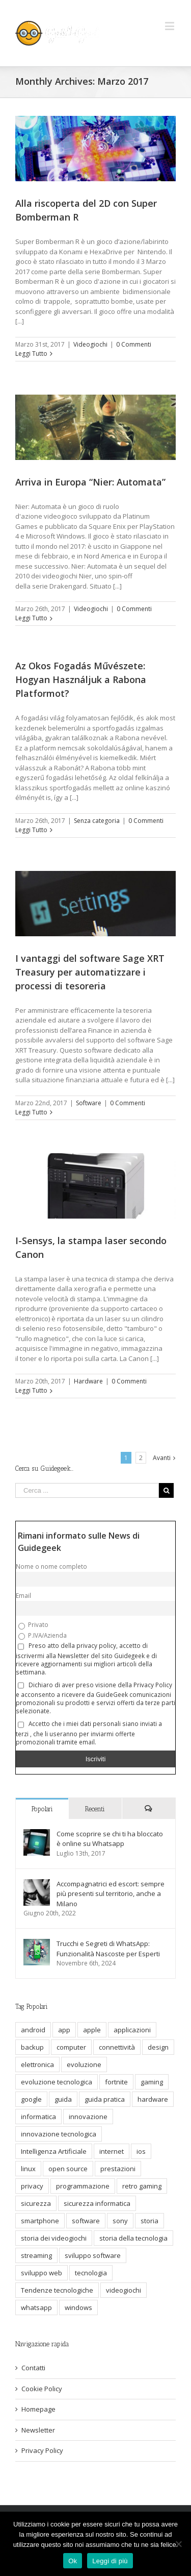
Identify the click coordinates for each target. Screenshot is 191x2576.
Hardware (88, 1381)
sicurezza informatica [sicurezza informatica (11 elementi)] (97, 2203)
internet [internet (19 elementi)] (111, 2151)
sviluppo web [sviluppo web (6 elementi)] (41, 2272)
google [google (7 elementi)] (31, 2099)
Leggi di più (110, 2561)
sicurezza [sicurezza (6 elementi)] (36, 2203)
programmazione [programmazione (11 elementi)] (83, 2186)
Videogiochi (90, 344)
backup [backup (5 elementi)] (32, 2047)
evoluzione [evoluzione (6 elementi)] (84, 2064)
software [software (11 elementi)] (86, 2220)
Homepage (38, 2409)
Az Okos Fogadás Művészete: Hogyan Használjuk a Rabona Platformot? (80, 679)
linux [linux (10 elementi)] (28, 2168)
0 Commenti (133, 344)
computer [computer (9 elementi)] (71, 2047)
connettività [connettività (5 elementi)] (117, 2047)
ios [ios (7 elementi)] (141, 2151)
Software (88, 1103)
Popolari (42, 1809)
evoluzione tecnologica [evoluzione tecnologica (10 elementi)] (56, 2081)
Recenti (95, 1809)
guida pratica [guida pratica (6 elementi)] (105, 2099)
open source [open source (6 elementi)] (68, 2168)
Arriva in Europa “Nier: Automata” (90, 482)
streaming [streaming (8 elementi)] (36, 2255)
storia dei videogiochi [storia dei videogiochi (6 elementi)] (54, 2238)
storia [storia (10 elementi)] (149, 2220)
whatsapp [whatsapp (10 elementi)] (36, 2307)
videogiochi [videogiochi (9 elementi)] (123, 2290)
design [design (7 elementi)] (158, 2047)
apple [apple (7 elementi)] (92, 2029)
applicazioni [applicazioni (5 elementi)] (132, 2029)
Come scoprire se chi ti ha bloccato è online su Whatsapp (110, 1839)
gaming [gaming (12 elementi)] (152, 2081)
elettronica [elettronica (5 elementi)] (37, 2064)
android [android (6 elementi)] (33, 2029)
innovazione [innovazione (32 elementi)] (88, 2116)
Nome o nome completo (51, 1566)
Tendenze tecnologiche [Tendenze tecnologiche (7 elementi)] (57, 2290)
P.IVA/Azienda (42, 1635)
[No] (178, 2544)
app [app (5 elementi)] (64, 2029)
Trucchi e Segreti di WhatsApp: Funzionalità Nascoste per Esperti (108, 1948)
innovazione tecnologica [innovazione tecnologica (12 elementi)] (58, 2133)
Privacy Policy (42, 2450)
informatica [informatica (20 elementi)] (38, 2116)
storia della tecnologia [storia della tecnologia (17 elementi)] (133, 2238)
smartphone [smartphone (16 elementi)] (40, 2220)
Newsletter (38, 2430)
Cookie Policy (41, 2388)
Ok (72, 2561)
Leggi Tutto (31, 353)
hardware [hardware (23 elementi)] (153, 2099)
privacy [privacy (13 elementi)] (32, 2186)
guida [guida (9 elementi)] (63, 2099)
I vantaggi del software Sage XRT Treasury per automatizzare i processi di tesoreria (90, 972)
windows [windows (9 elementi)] (78, 2307)
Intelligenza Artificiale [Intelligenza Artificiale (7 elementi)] (54, 2151)
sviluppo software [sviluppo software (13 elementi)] (93, 2255)
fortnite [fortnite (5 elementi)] (116, 2081)
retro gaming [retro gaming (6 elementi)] (141, 2186)
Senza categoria (97, 820)
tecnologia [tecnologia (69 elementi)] (91, 2272)
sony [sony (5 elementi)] (120, 2220)
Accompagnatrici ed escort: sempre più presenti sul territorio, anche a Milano (111, 1893)
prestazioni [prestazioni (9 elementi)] (117, 2168)
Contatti (33, 2367)
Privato (33, 1625)
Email (23, 1595)
